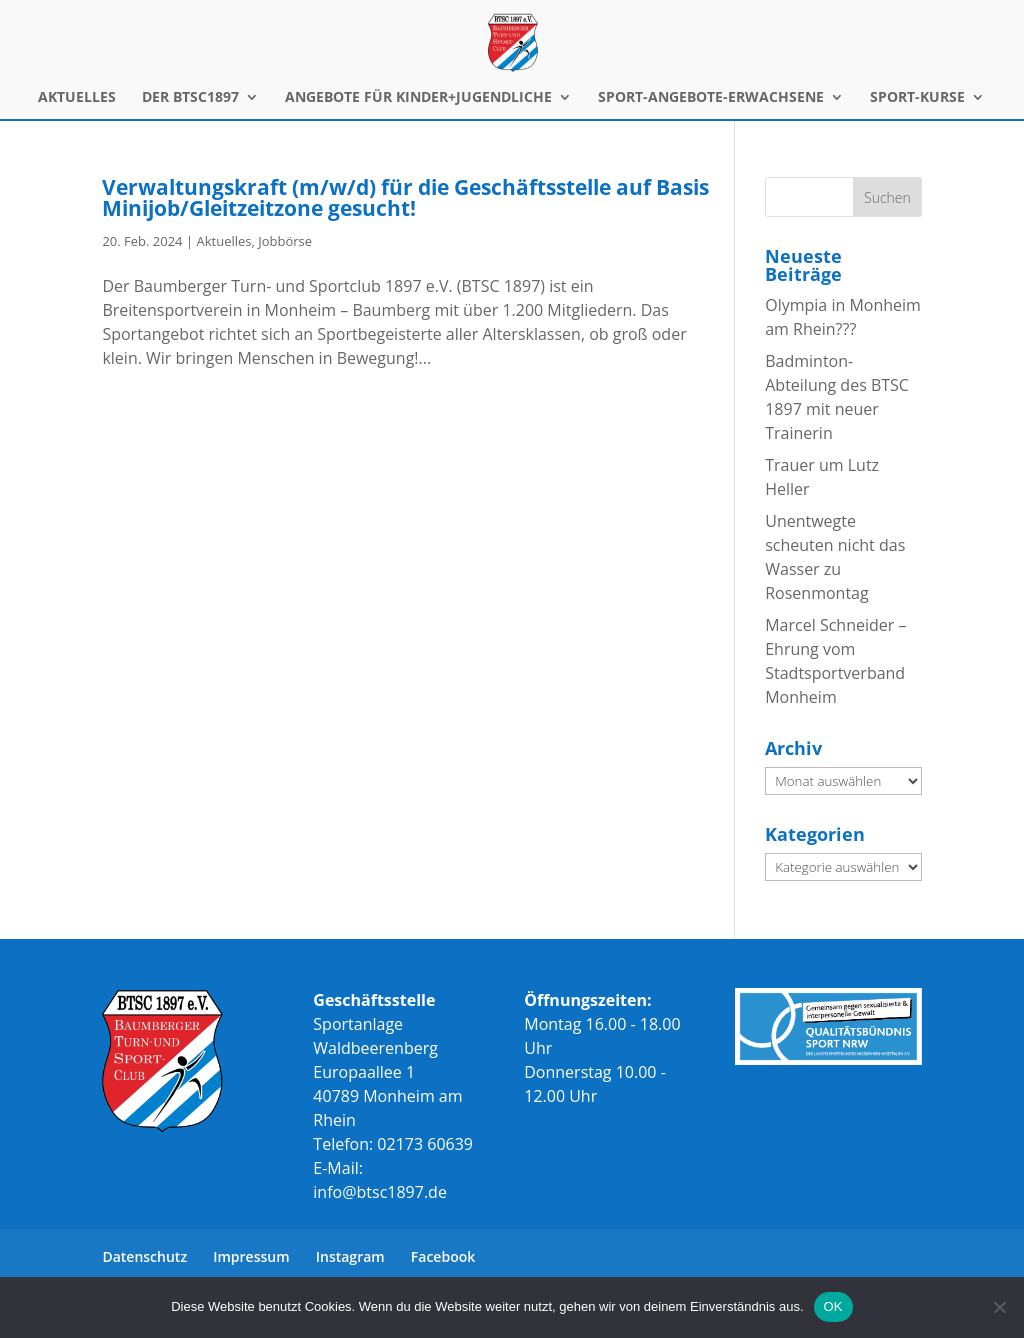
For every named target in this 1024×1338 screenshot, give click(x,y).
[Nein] (999, 1307)
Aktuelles (223, 241)
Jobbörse (285, 241)
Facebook (443, 1256)
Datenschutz (144, 1256)
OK (833, 1306)
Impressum (251, 1256)
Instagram (350, 1256)
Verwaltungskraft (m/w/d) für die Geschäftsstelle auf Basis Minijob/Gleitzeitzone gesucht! (405, 197)
